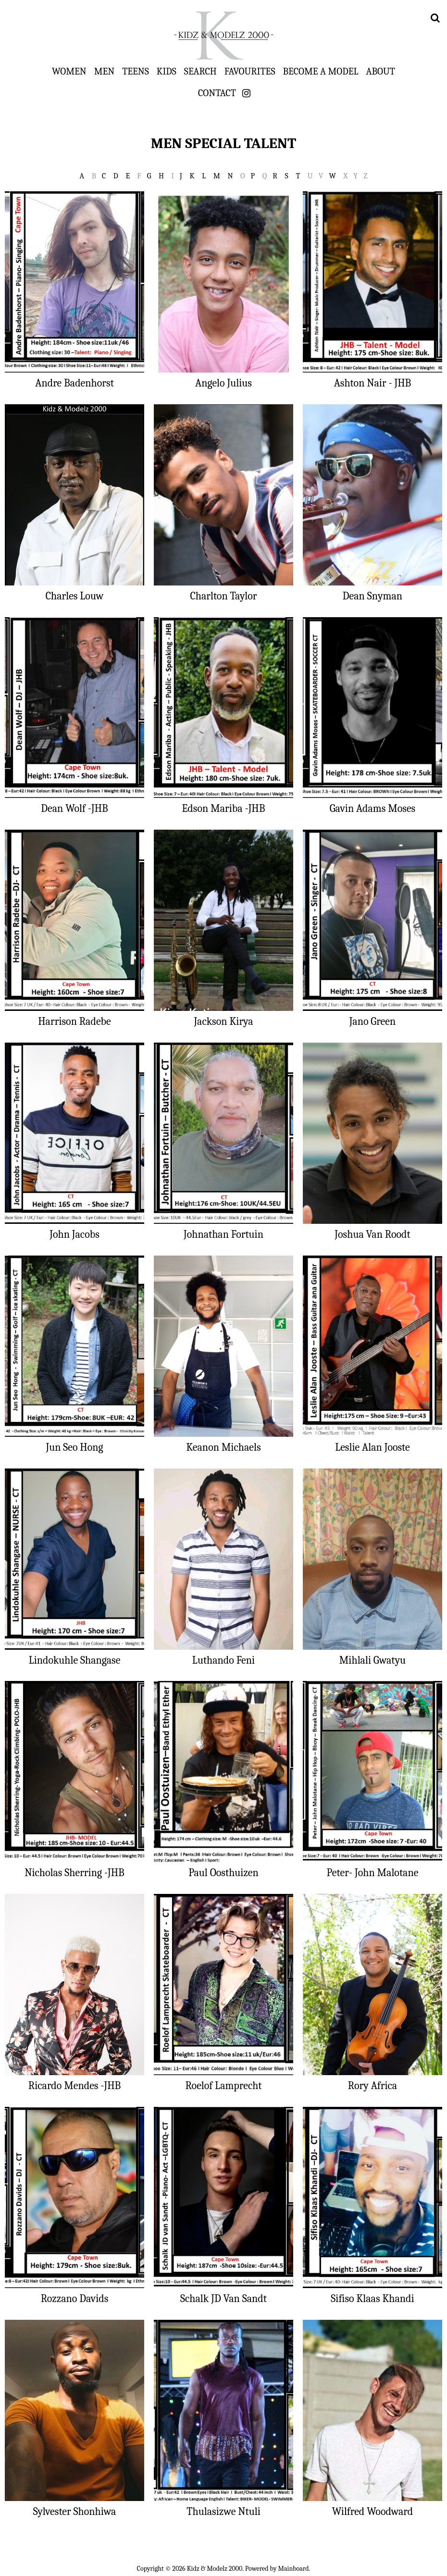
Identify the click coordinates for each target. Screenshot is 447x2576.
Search (200, 71)
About (380, 71)
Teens (135, 71)
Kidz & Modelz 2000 (223, 36)
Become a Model (320, 71)
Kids (166, 71)
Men (104, 71)
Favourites (249, 71)
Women (69, 71)
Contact (217, 92)
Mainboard (293, 2568)
